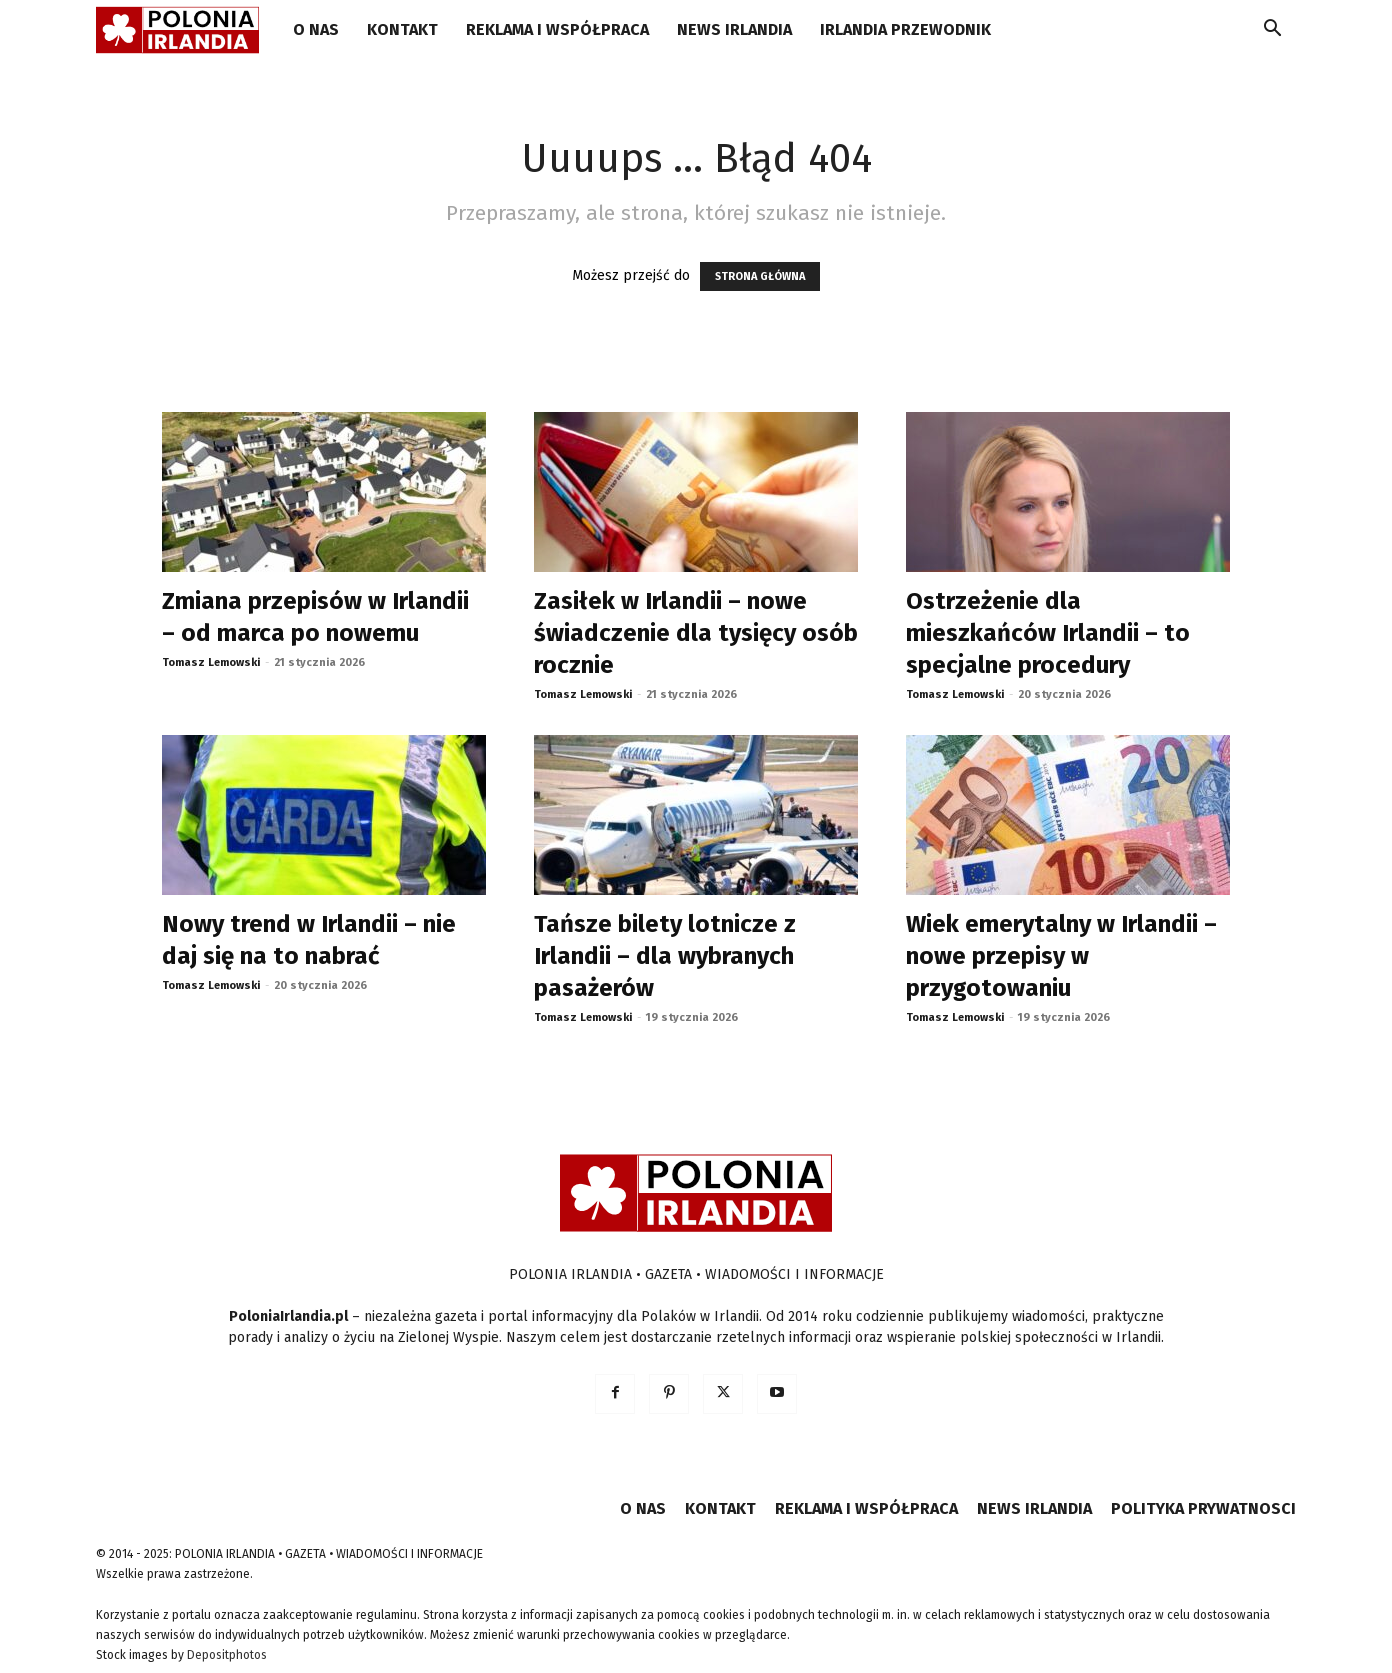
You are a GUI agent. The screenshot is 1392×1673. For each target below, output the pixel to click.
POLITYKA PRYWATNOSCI (1203, 1508)
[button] (1272, 31)
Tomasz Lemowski (211, 662)
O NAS (316, 29)
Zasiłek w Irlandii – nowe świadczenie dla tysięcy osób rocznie (696, 633)
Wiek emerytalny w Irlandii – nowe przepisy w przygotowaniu (1061, 956)
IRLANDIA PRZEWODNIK (905, 29)
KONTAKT (402, 29)
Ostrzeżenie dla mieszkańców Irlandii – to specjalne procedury (1048, 633)
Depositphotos (227, 1655)
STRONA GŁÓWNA (760, 276)
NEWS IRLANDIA (734, 29)
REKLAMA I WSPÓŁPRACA (557, 29)
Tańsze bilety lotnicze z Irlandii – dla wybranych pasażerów (665, 956)
